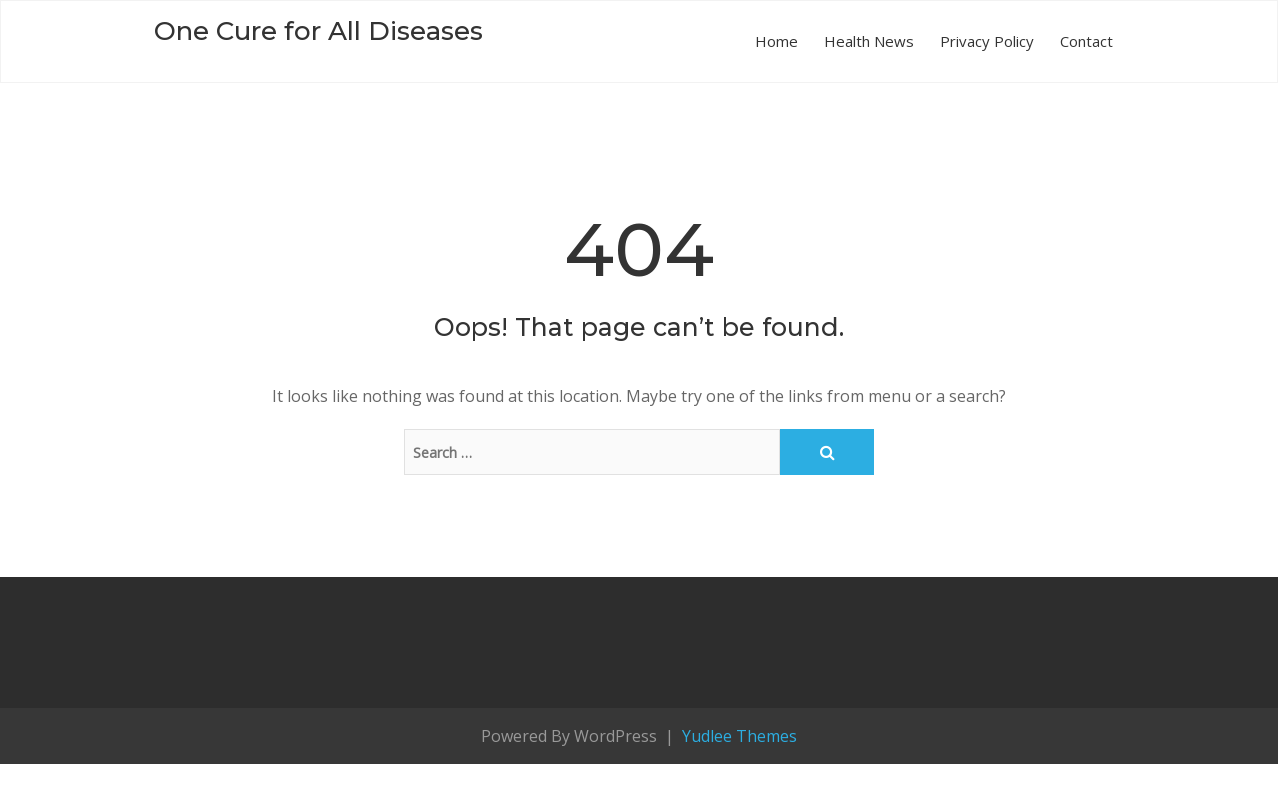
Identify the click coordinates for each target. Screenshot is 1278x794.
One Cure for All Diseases (318, 31)
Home (776, 41)
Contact (1086, 41)
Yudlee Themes (737, 736)
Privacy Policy (987, 41)
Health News (869, 41)
